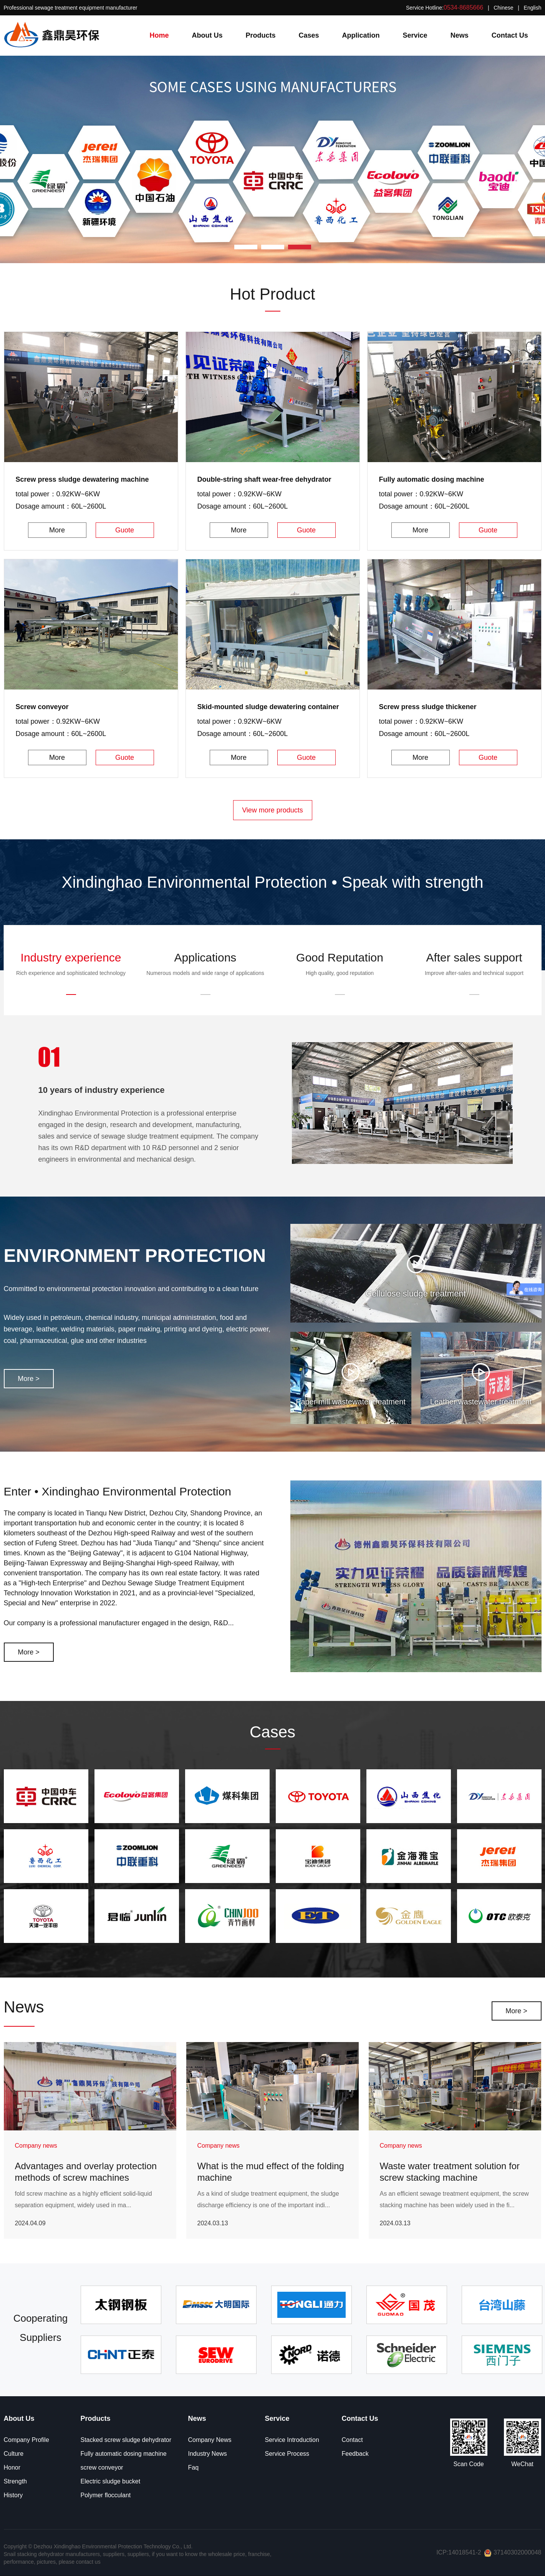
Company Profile (26, 2440)
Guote (124, 530)
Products (261, 35)
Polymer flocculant (106, 2495)
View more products (272, 810)
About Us (207, 35)
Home (159, 35)
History (13, 2495)
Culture (14, 2453)
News (460, 35)
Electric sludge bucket (111, 2481)
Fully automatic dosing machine (124, 2453)
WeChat (522, 2464)
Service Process (287, 2453)
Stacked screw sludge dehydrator (126, 2440)
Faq (193, 2467)
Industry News (207, 2453)
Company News (210, 2440)
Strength (15, 2481)
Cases (309, 35)
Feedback (355, 2453)
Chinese (503, 8)
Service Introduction (292, 2440)
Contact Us (510, 35)
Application (361, 35)
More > (29, 1378)
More (57, 530)
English (533, 8)
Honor (12, 2467)
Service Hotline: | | (474, 7)
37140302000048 (512, 2552)
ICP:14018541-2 (458, 2552)
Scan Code (468, 2464)
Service (415, 35)
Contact (352, 2440)
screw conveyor (102, 2467)
